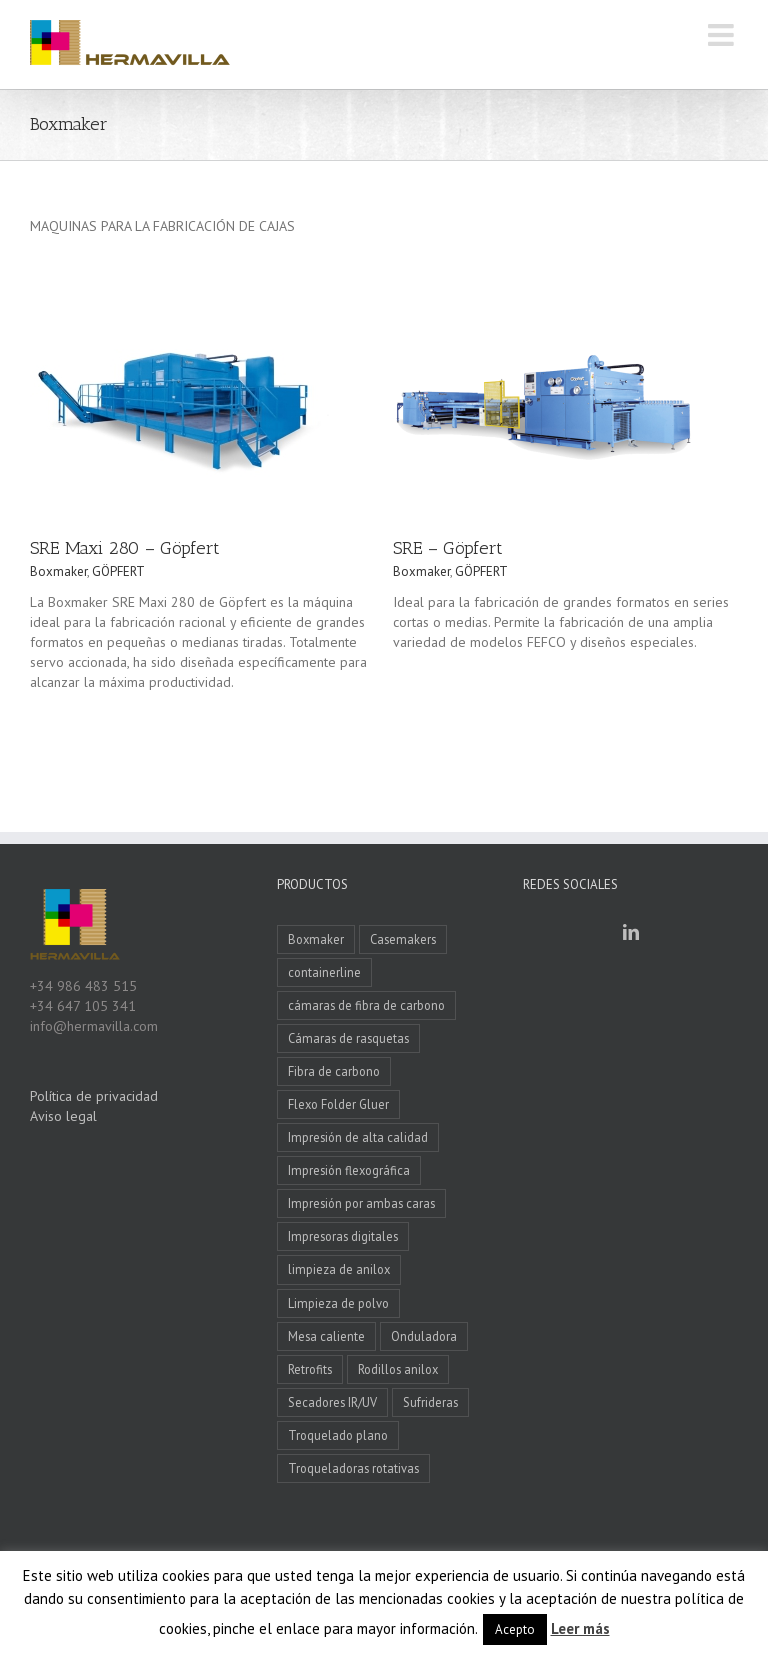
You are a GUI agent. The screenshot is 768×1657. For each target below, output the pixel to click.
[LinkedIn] (631, 932)
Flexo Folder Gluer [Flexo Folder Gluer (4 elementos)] (338, 1104)
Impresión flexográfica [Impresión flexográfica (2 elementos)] (349, 1170)
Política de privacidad (94, 1096)
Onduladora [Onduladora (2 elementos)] (424, 1336)
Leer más (580, 1628)
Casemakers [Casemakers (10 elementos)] (403, 939)
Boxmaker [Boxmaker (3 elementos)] (316, 939)
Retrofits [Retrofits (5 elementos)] (310, 1369)
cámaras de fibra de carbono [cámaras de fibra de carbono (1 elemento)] (366, 1005)
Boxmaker (58, 571)
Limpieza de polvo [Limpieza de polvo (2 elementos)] (338, 1303)
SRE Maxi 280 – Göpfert (125, 548)
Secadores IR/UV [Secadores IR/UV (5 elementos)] (332, 1402)
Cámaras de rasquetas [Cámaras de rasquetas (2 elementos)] (348, 1038)
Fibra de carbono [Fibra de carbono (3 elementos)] (334, 1071)
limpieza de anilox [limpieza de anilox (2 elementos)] (339, 1269)
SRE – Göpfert (448, 548)
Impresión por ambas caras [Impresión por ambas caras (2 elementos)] (361, 1203)
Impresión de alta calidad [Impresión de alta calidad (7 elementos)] (358, 1137)
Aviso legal (63, 1116)
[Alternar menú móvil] (723, 35)
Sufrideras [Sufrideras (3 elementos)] (430, 1402)
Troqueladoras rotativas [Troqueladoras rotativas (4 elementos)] (353, 1468)
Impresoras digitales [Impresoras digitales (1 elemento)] (343, 1236)
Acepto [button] (515, 1629)
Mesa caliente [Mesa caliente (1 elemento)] (326, 1336)
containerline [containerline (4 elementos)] (324, 972)
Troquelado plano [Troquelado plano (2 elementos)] (338, 1435)
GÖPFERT (118, 571)
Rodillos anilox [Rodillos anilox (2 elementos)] (398, 1369)
